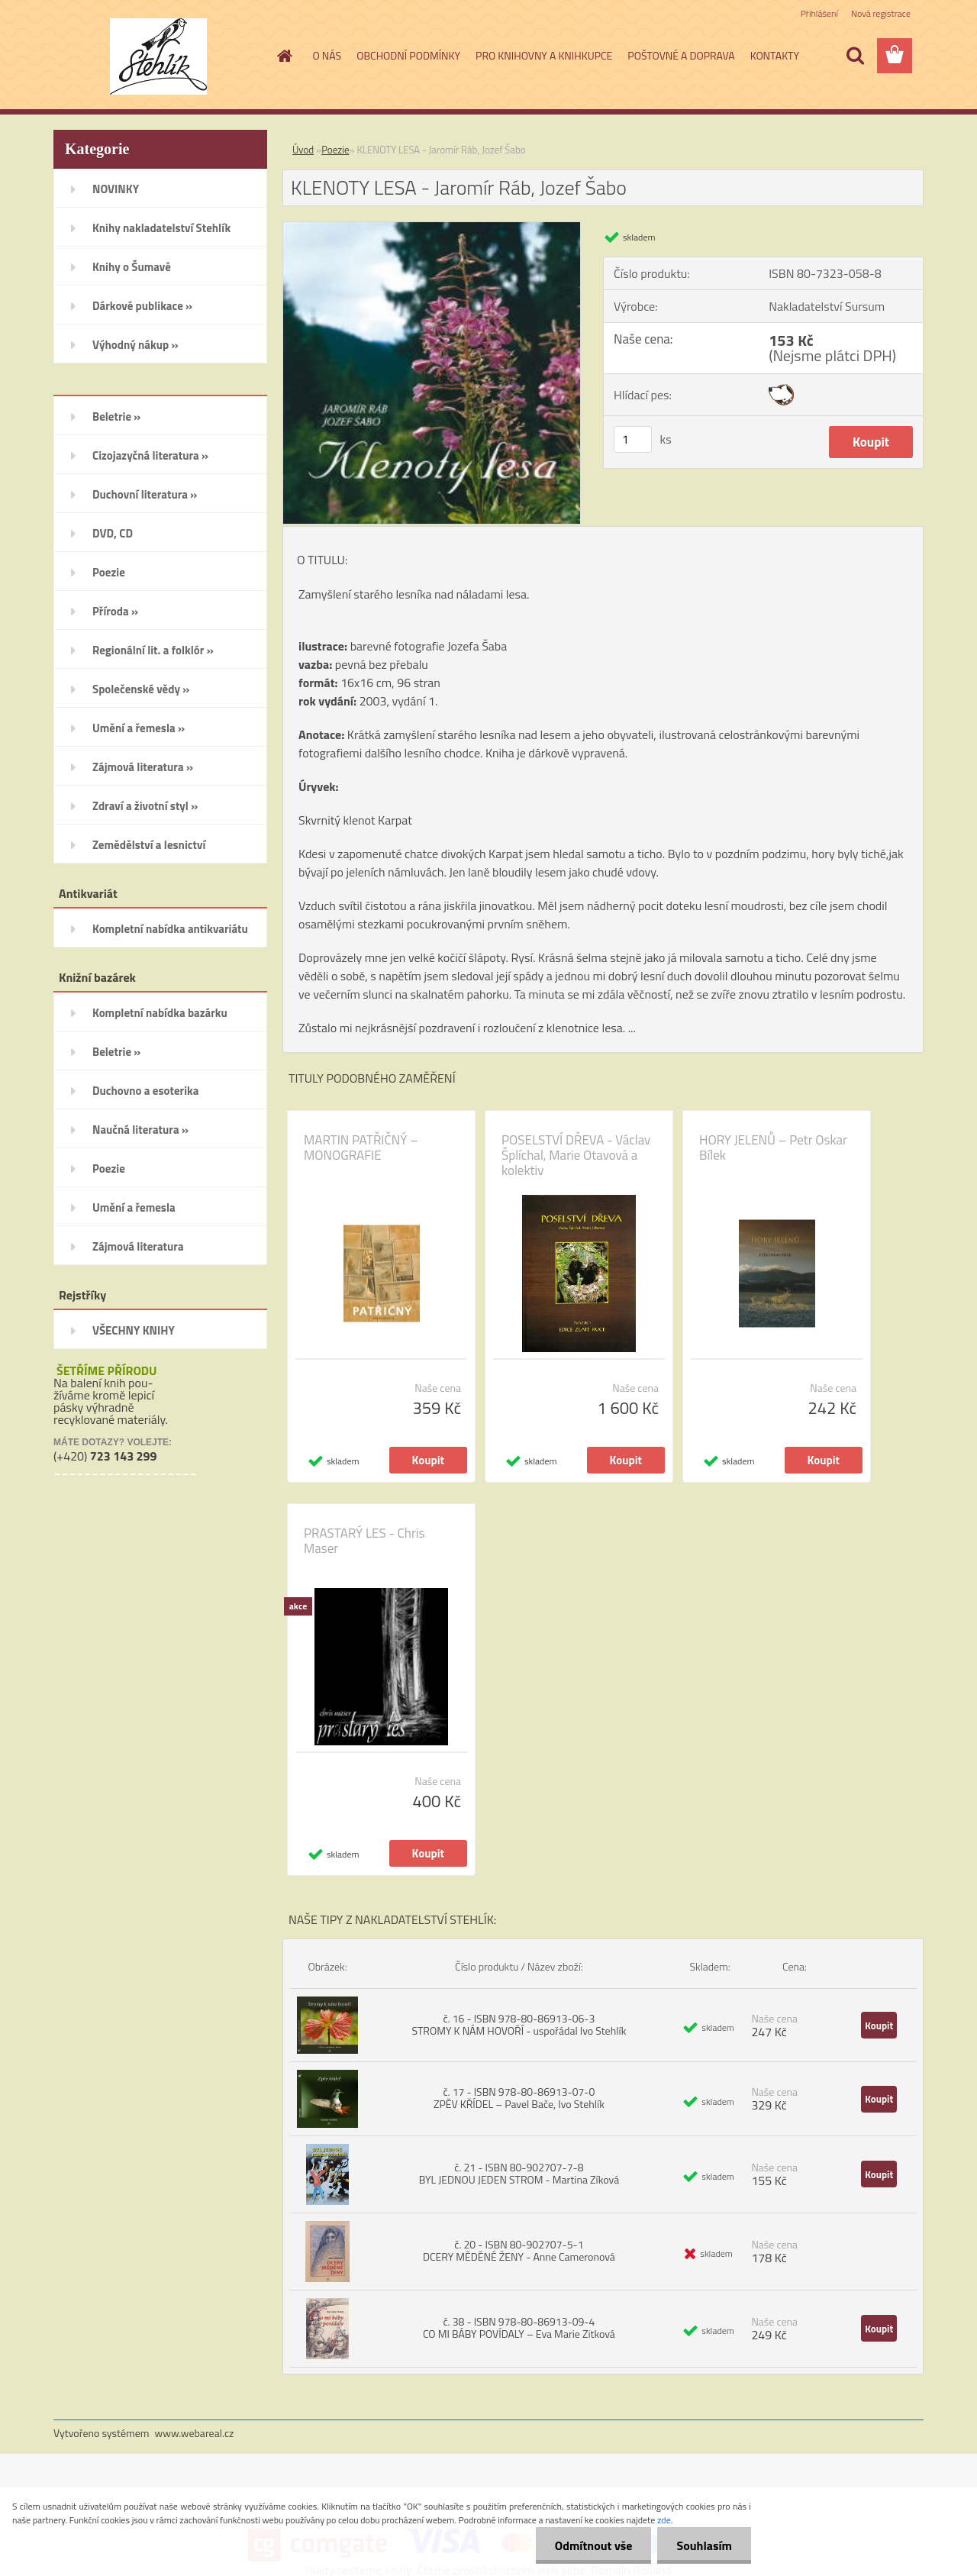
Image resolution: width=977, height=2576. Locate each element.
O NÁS (327, 55)
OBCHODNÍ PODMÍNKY (408, 55)
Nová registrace (881, 13)
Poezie (335, 149)
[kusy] (633, 439)
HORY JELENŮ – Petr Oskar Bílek (773, 1147)
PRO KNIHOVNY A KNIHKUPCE (544, 55)
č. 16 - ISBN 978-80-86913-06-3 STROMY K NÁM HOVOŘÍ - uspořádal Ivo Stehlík (518, 2024)
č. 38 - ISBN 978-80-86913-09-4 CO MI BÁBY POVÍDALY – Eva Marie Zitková (519, 2327)
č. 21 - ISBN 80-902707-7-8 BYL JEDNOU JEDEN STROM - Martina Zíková (519, 2173)
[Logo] (158, 56)
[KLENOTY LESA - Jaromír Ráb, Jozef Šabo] (431, 228)
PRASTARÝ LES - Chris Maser (364, 1540)
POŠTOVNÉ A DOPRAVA (680, 55)
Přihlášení (819, 13)
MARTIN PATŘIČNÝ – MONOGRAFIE (361, 1147)
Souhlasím (704, 2545)
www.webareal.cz (194, 2433)
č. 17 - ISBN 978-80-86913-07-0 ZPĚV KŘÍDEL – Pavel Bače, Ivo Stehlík (519, 2098)
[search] (854, 55)
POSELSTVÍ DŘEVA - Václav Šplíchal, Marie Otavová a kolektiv (575, 1155)
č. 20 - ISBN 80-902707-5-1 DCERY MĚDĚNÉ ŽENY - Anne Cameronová (519, 2250)
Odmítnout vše (594, 2545)
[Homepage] (283, 55)
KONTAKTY (774, 55)
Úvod (303, 149)
